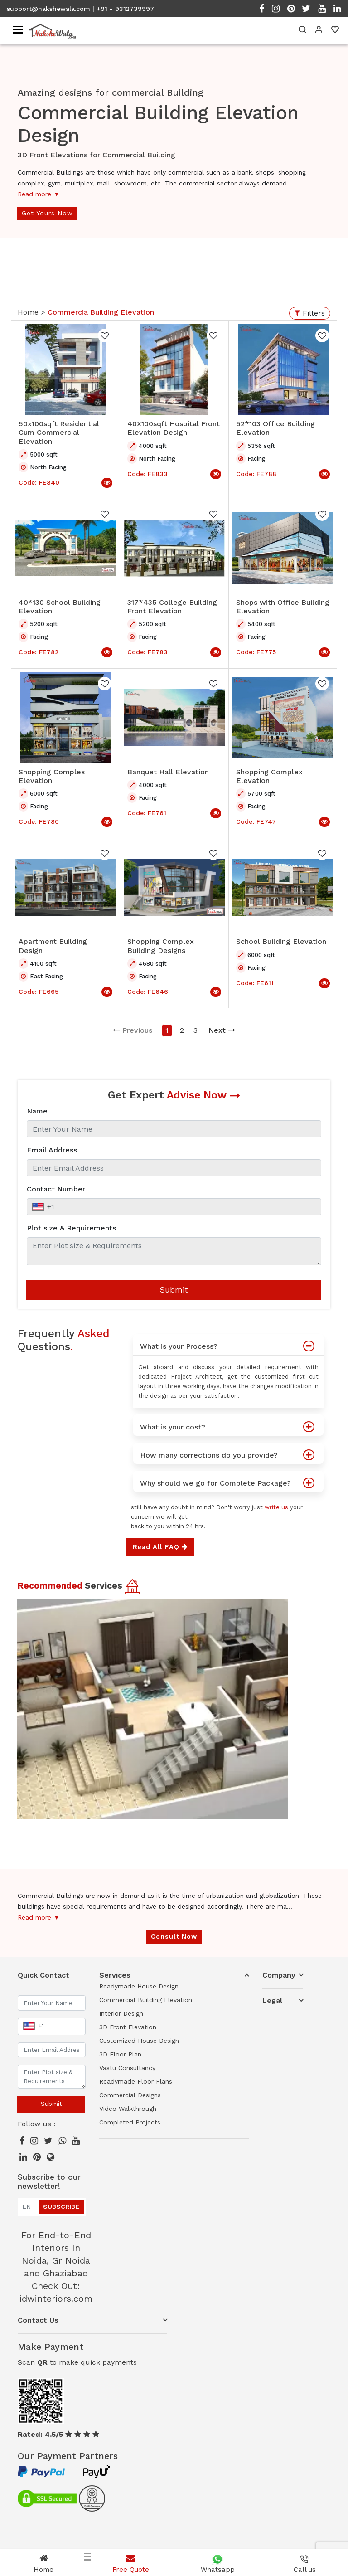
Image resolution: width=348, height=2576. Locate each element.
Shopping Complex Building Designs (160, 945)
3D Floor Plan (120, 2054)
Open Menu (322, 306)
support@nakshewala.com (48, 8)
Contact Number (56, 1189)
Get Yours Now (47, 213)
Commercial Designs (130, 2095)
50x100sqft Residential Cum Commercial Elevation (59, 432)
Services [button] (114, 1975)
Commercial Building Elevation (145, 1999)
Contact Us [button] (38, 2320)
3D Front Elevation (127, 2027)
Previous (132, 1030)
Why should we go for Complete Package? (232, 1481)
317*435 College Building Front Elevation (172, 606)
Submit (174, 1289)
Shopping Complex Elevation (52, 776)
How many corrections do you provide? (232, 1453)
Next (221, 1030)
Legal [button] (272, 2000)
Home (29, 312)
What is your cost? (232, 1425)
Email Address (52, 1150)
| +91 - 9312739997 (123, 8)
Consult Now (174, 1936)
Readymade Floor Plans (135, 2081)
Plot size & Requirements (71, 1228)
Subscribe (61, 2206)
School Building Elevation (281, 941)
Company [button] (278, 1975)
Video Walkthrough (127, 2108)
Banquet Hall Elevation (168, 772)
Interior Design (121, 2013)
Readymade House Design (139, 1986)
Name (37, 1111)
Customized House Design (139, 2040)
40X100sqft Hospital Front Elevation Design (173, 428)
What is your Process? (232, 1344)
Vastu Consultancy (127, 2067)
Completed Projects (129, 2122)
